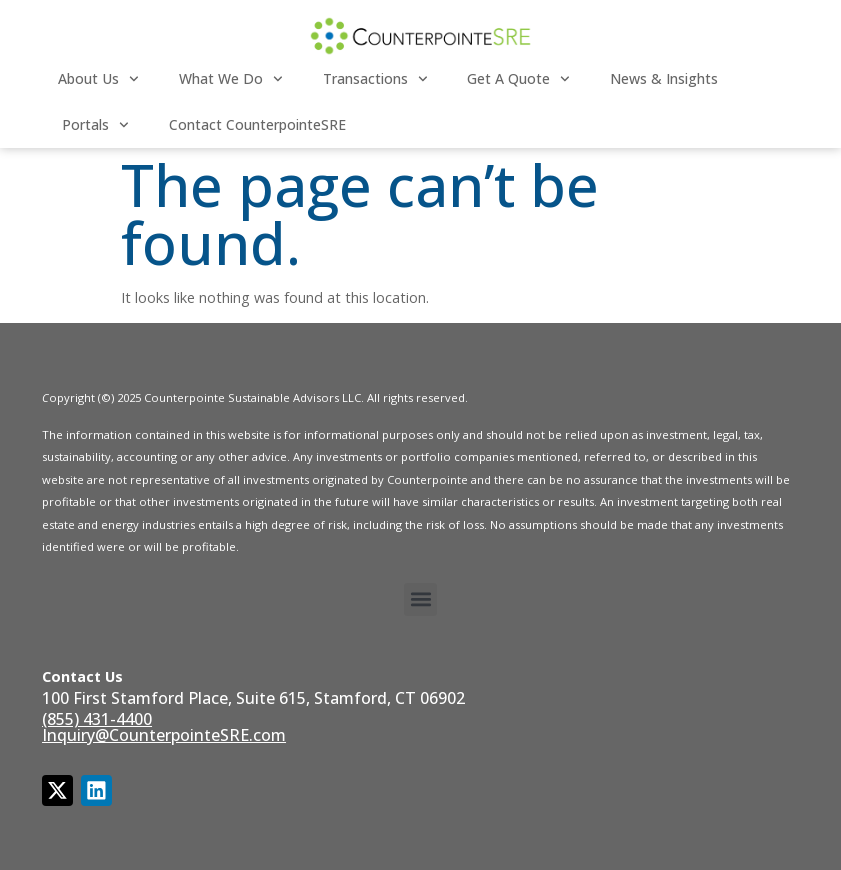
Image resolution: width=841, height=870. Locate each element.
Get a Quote (518, 79)
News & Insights (664, 78)
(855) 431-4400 (97, 719)
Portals (95, 125)
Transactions (375, 79)
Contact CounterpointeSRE (257, 124)
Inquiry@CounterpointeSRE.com (164, 735)
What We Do (231, 79)
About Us (98, 79)
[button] (420, 599)
